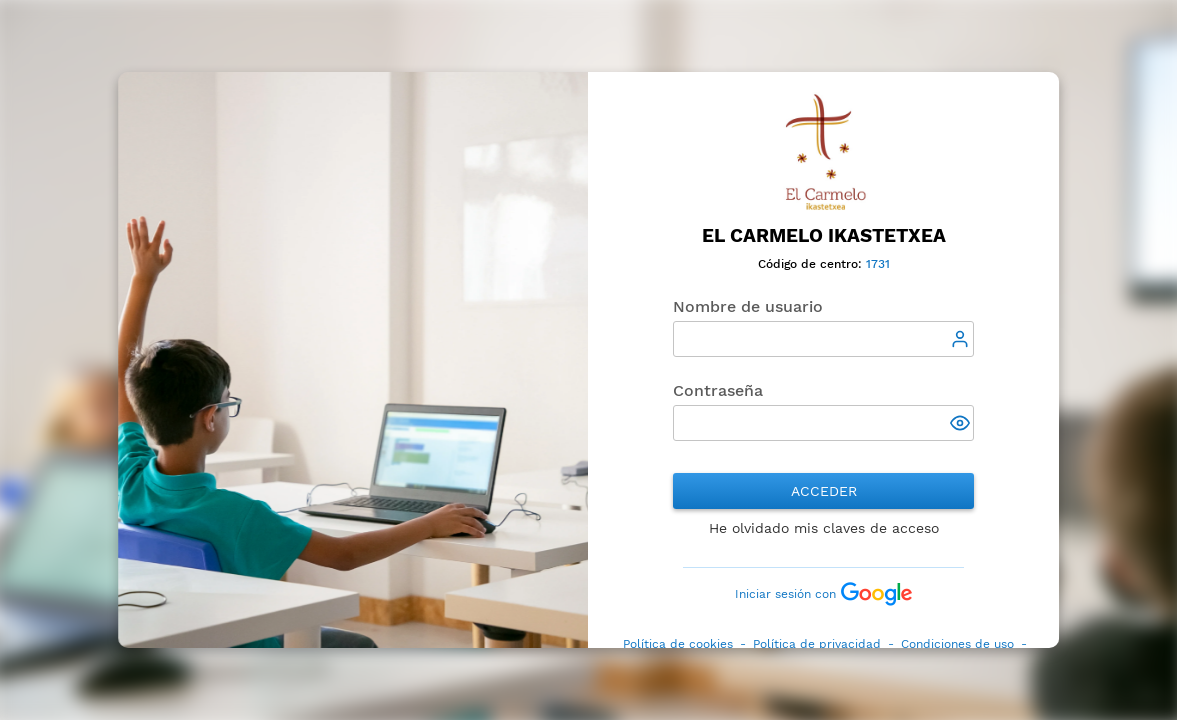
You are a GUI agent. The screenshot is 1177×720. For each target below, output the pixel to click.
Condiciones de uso (957, 644)
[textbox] (823, 339)
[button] (963, 425)
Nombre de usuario (748, 306)
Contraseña (718, 390)
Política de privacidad (817, 644)
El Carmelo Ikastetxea (824, 236)
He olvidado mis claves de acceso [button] (824, 528)
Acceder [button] (824, 491)
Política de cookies (678, 644)
